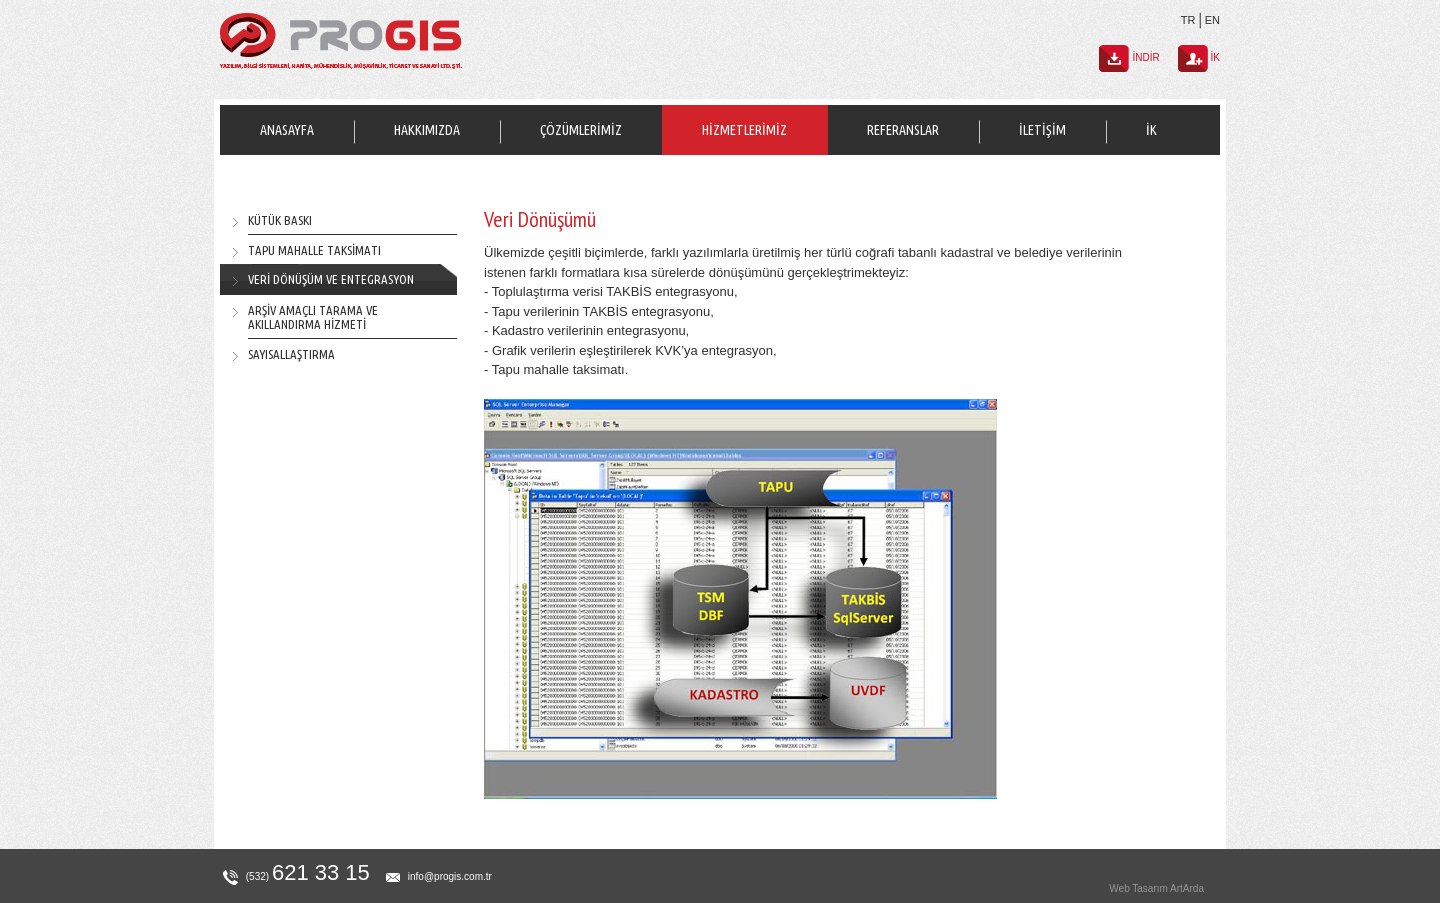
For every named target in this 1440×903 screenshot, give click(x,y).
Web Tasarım (1138, 888)
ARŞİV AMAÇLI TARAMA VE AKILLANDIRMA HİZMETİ (313, 317)
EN (1212, 20)
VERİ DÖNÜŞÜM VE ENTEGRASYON (331, 279)
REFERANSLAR (903, 130)
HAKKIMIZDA (427, 130)
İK (1151, 130)
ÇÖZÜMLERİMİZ (581, 130)
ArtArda (1187, 888)
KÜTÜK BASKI (280, 220)
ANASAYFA (287, 130)
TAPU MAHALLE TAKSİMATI (314, 250)
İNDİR (1129, 57)
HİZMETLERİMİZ (744, 130)
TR (1188, 20)
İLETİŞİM (1042, 130)
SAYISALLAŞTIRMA (291, 354)
